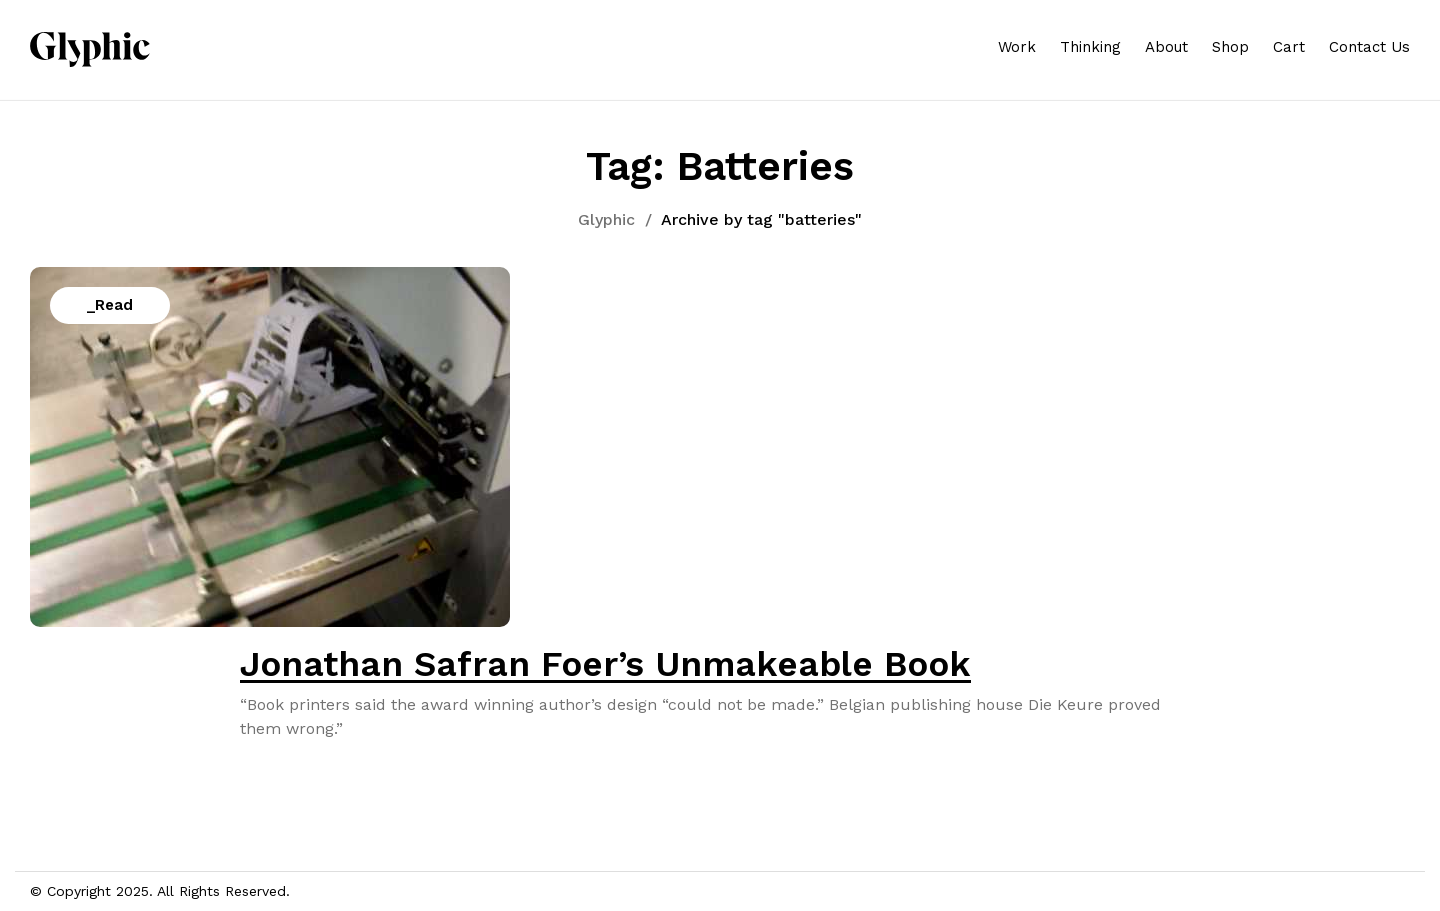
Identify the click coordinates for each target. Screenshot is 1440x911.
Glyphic (606, 219)
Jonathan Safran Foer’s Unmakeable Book (605, 664)
